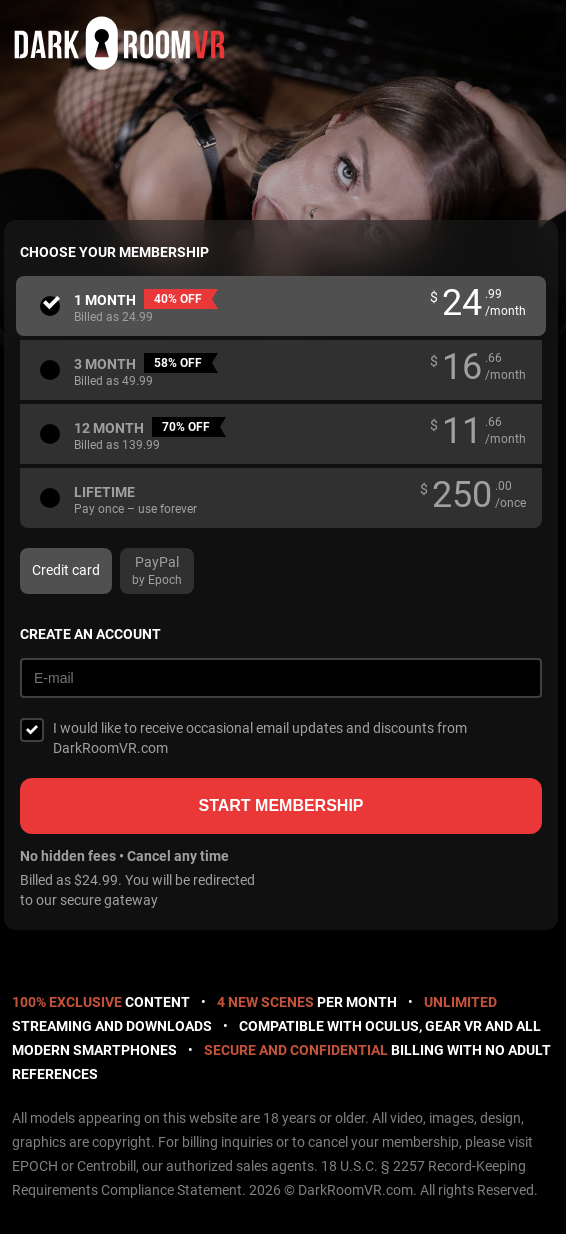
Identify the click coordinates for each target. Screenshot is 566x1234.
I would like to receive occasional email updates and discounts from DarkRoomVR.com (260, 738)
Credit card (66, 570)
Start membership (280, 805)
